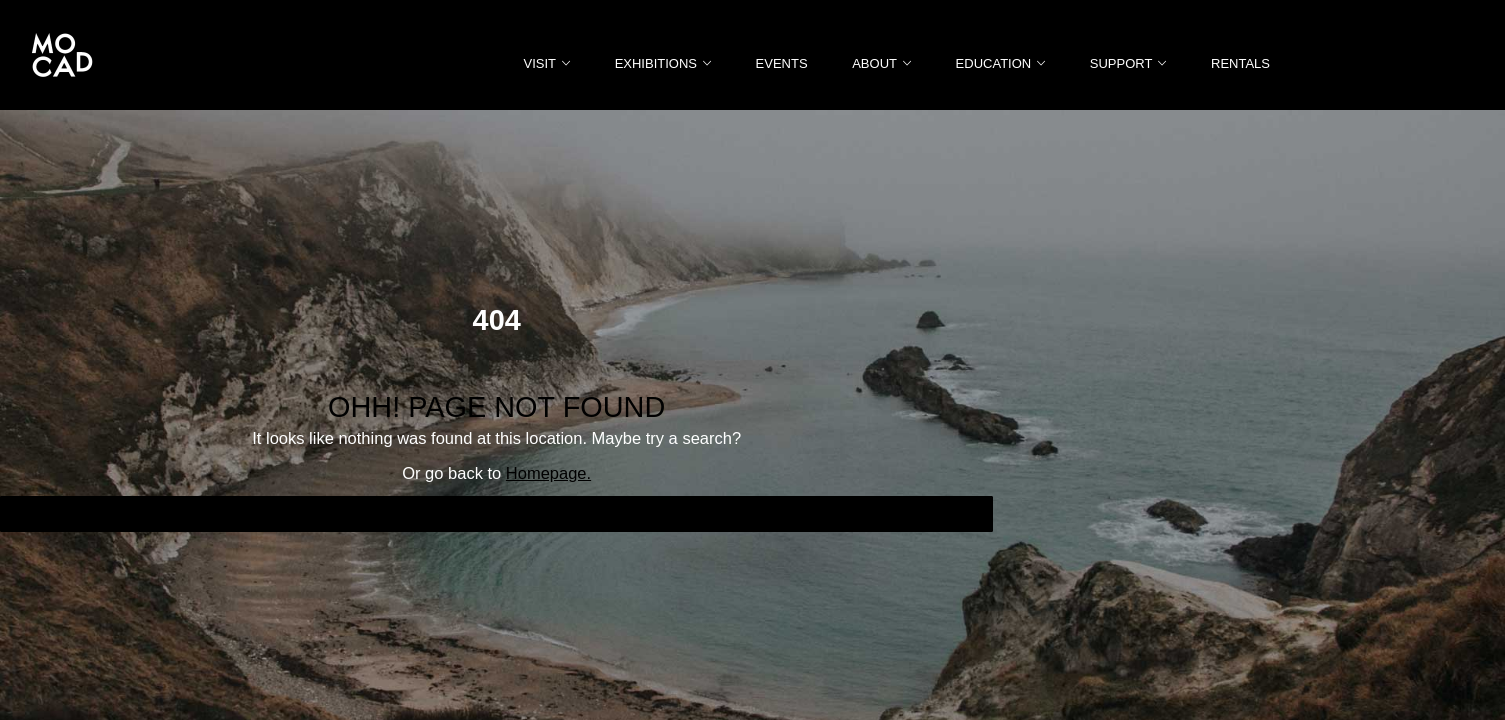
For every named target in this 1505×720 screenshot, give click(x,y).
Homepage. (548, 473)
